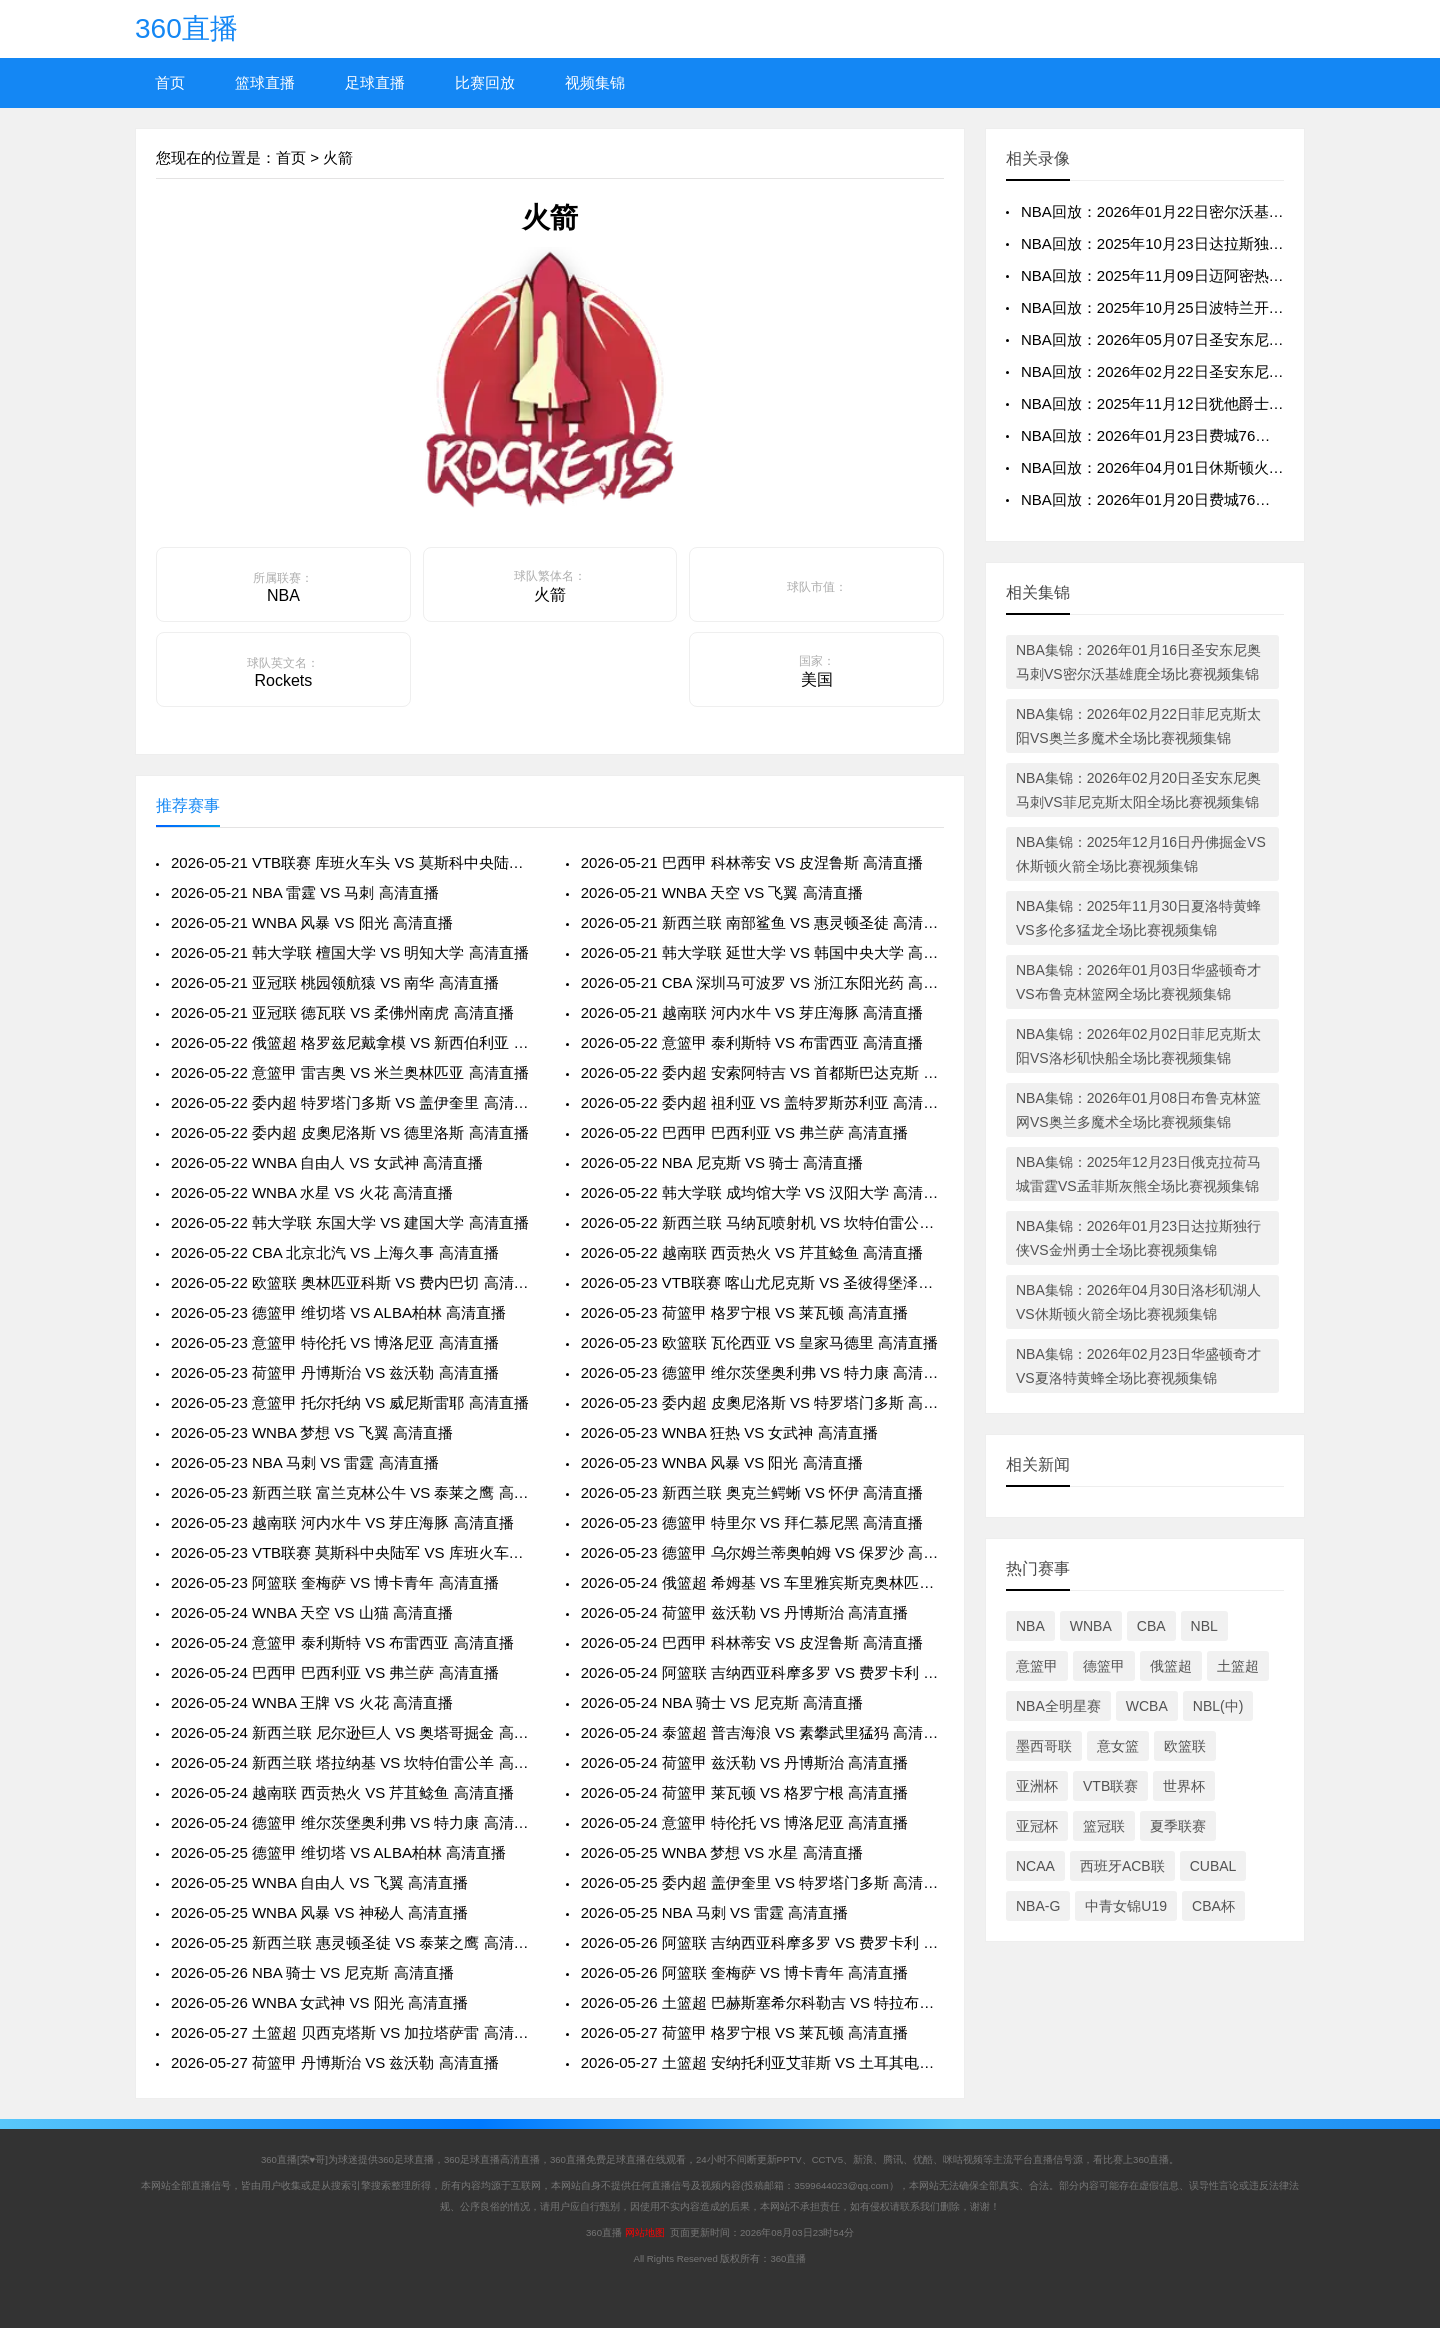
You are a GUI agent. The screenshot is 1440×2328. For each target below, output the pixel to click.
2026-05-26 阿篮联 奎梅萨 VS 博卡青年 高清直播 (745, 1972)
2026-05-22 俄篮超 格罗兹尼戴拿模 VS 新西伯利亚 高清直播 (352, 1042)
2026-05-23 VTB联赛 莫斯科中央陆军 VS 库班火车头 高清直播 (352, 1552)
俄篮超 (1171, 1666)
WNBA (1091, 1626)
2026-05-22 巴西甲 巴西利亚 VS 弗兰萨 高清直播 (745, 1132)
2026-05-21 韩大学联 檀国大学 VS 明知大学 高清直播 (350, 952)
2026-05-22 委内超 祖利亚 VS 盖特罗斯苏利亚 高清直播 (762, 1102)
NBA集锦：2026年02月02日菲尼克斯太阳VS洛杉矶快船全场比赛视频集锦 (1138, 1046)
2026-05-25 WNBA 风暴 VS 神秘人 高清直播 (319, 1912)
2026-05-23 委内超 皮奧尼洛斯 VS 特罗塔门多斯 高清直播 (762, 1402)
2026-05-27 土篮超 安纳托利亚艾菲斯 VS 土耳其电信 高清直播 (762, 2062)
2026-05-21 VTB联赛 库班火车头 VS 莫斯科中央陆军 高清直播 (352, 862)
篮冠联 (1104, 1826)
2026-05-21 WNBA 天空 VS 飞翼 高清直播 (722, 892)
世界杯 (1184, 1786)
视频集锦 (595, 82)
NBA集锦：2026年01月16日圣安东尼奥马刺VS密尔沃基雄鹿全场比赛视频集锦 (1138, 662)
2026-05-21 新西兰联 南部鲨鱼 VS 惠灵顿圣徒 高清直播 (762, 922)
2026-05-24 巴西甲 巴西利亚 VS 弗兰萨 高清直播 (335, 1672)
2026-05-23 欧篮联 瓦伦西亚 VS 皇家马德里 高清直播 (760, 1342)
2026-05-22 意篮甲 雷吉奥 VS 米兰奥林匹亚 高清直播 (350, 1072)
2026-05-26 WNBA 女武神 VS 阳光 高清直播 (319, 2002)
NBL (1204, 1626)
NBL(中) (1218, 1706)
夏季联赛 (1178, 1826)
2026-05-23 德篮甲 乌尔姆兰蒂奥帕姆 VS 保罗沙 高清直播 (762, 1552)
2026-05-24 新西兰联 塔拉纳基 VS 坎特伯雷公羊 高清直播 (352, 1762)
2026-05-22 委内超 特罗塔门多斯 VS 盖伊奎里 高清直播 (352, 1102)
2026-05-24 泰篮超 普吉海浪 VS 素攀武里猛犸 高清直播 (762, 1732)
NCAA (1035, 1866)
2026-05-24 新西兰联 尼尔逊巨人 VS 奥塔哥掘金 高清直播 (352, 1732)
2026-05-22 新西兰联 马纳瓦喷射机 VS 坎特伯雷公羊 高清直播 (762, 1222)
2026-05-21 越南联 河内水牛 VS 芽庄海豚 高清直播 (752, 1012)
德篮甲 (1104, 1666)
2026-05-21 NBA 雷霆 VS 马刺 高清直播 (305, 892)
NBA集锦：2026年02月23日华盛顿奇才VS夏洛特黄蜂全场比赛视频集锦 (1138, 1366)
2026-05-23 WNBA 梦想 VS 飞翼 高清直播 (312, 1432)
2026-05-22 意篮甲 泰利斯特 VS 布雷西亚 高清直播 (752, 1042)
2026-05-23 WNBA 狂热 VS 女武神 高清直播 (729, 1432)
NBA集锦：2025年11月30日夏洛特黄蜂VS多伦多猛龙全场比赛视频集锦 (1138, 918)
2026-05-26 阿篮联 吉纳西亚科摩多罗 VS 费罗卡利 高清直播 (762, 1942)
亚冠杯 (1037, 1826)
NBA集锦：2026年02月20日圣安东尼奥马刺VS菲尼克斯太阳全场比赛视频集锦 (1138, 790)
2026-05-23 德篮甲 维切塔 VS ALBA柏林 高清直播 (338, 1312)
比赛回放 (485, 82)
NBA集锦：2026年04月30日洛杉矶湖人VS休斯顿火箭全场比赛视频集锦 (1138, 1302)
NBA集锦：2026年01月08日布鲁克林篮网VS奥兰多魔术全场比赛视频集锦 (1138, 1110)
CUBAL (1213, 1866)
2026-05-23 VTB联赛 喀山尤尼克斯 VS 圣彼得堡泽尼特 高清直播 (762, 1282)
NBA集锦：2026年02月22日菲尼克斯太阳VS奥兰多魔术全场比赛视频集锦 (1138, 726)
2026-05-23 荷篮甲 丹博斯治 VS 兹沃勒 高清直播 (335, 1372)
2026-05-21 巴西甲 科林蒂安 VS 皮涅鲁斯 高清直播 (752, 862)
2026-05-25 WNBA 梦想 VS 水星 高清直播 (722, 1852)
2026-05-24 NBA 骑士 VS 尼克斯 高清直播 (722, 1702)
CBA (1151, 1626)
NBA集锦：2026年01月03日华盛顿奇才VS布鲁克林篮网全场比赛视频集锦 (1138, 982)
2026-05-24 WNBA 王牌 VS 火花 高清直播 (312, 1702)
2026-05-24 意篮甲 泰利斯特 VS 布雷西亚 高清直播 (342, 1642)
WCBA (1147, 1706)
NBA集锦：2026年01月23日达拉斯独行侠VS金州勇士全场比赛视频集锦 (1138, 1238)
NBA (1030, 1626)
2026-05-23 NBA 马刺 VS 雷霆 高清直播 (305, 1462)
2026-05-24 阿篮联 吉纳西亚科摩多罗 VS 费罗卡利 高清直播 (762, 1672)
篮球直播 (265, 82)
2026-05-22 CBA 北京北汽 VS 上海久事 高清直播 (335, 1252)
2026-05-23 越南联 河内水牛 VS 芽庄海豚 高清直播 (342, 1522)
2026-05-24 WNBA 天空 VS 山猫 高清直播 (312, 1612)
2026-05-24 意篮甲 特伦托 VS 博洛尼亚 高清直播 (745, 1822)
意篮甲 (1037, 1666)
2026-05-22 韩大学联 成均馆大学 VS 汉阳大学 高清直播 (762, 1192)
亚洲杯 (1037, 1786)
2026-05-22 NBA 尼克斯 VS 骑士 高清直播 (722, 1162)
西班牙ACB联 (1122, 1866)
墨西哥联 (1044, 1746)
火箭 (338, 157)
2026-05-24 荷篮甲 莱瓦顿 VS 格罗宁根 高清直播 (745, 1792)
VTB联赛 (1110, 1786)
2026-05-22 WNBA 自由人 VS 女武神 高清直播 (327, 1162)
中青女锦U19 (1126, 1906)
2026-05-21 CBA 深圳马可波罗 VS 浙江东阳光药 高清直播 (762, 982)
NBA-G (1038, 1906)
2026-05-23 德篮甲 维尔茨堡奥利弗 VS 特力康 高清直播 (762, 1372)
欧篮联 (1185, 1746)
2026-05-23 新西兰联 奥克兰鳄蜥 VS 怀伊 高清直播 (752, 1492)
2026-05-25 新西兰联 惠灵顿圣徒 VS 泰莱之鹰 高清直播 (352, 1942)
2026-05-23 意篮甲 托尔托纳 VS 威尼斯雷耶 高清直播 (350, 1402)
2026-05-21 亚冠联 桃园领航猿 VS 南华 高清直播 (335, 982)
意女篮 (1118, 1746)
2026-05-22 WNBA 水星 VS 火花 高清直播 (312, 1192)
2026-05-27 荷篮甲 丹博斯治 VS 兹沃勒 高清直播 (335, 2062)
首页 (170, 82)
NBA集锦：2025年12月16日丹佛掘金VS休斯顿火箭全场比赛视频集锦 (1141, 854)
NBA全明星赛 (1058, 1706)
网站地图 (645, 2232)
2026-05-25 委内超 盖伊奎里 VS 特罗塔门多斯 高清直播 (762, 1882)
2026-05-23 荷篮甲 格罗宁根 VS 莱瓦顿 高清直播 (745, 1312)
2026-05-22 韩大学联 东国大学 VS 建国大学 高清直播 (350, 1222)
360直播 (186, 28)
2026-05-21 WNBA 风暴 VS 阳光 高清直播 (312, 922)
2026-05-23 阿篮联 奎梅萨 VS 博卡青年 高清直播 (335, 1582)
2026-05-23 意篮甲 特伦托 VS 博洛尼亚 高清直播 (335, 1342)
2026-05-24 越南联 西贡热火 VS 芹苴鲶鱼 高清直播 (342, 1792)
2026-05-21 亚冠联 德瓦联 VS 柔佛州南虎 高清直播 (342, 1012)
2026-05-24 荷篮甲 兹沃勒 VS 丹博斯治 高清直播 (745, 1612)
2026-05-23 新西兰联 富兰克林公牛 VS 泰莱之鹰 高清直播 (352, 1492)
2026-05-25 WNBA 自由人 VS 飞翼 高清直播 (319, 1882)
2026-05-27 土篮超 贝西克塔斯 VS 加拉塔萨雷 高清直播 (352, 2032)
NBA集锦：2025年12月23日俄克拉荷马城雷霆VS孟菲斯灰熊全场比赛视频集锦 (1138, 1174)
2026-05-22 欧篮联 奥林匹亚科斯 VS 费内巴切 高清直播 (352, 1282)
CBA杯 (1213, 1906)
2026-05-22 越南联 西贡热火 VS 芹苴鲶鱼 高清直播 (752, 1252)
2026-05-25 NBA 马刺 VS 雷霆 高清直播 (715, 1912)
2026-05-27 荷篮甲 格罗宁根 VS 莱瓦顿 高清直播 (745, 2032)
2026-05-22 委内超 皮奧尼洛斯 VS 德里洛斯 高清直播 (350, 1132)
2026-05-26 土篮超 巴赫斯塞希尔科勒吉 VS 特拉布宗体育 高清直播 (762, 2002)
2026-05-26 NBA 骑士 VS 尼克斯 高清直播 (312, 1972)
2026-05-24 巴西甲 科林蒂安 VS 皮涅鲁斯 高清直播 (752, 1642)
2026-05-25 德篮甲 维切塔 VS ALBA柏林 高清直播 (338, 1852)
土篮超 (1238, 1666)
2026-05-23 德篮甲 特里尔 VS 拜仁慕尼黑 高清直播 (752, 1522)
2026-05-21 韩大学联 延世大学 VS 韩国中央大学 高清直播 (762, 952)
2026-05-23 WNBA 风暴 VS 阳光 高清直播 (722, 1462)
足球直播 (375, 82)
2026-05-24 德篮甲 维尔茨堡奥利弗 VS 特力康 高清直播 (352, 1822)
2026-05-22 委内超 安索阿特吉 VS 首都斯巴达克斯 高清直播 (762, 1072)
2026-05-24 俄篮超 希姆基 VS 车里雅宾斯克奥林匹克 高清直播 (762, 1582)
